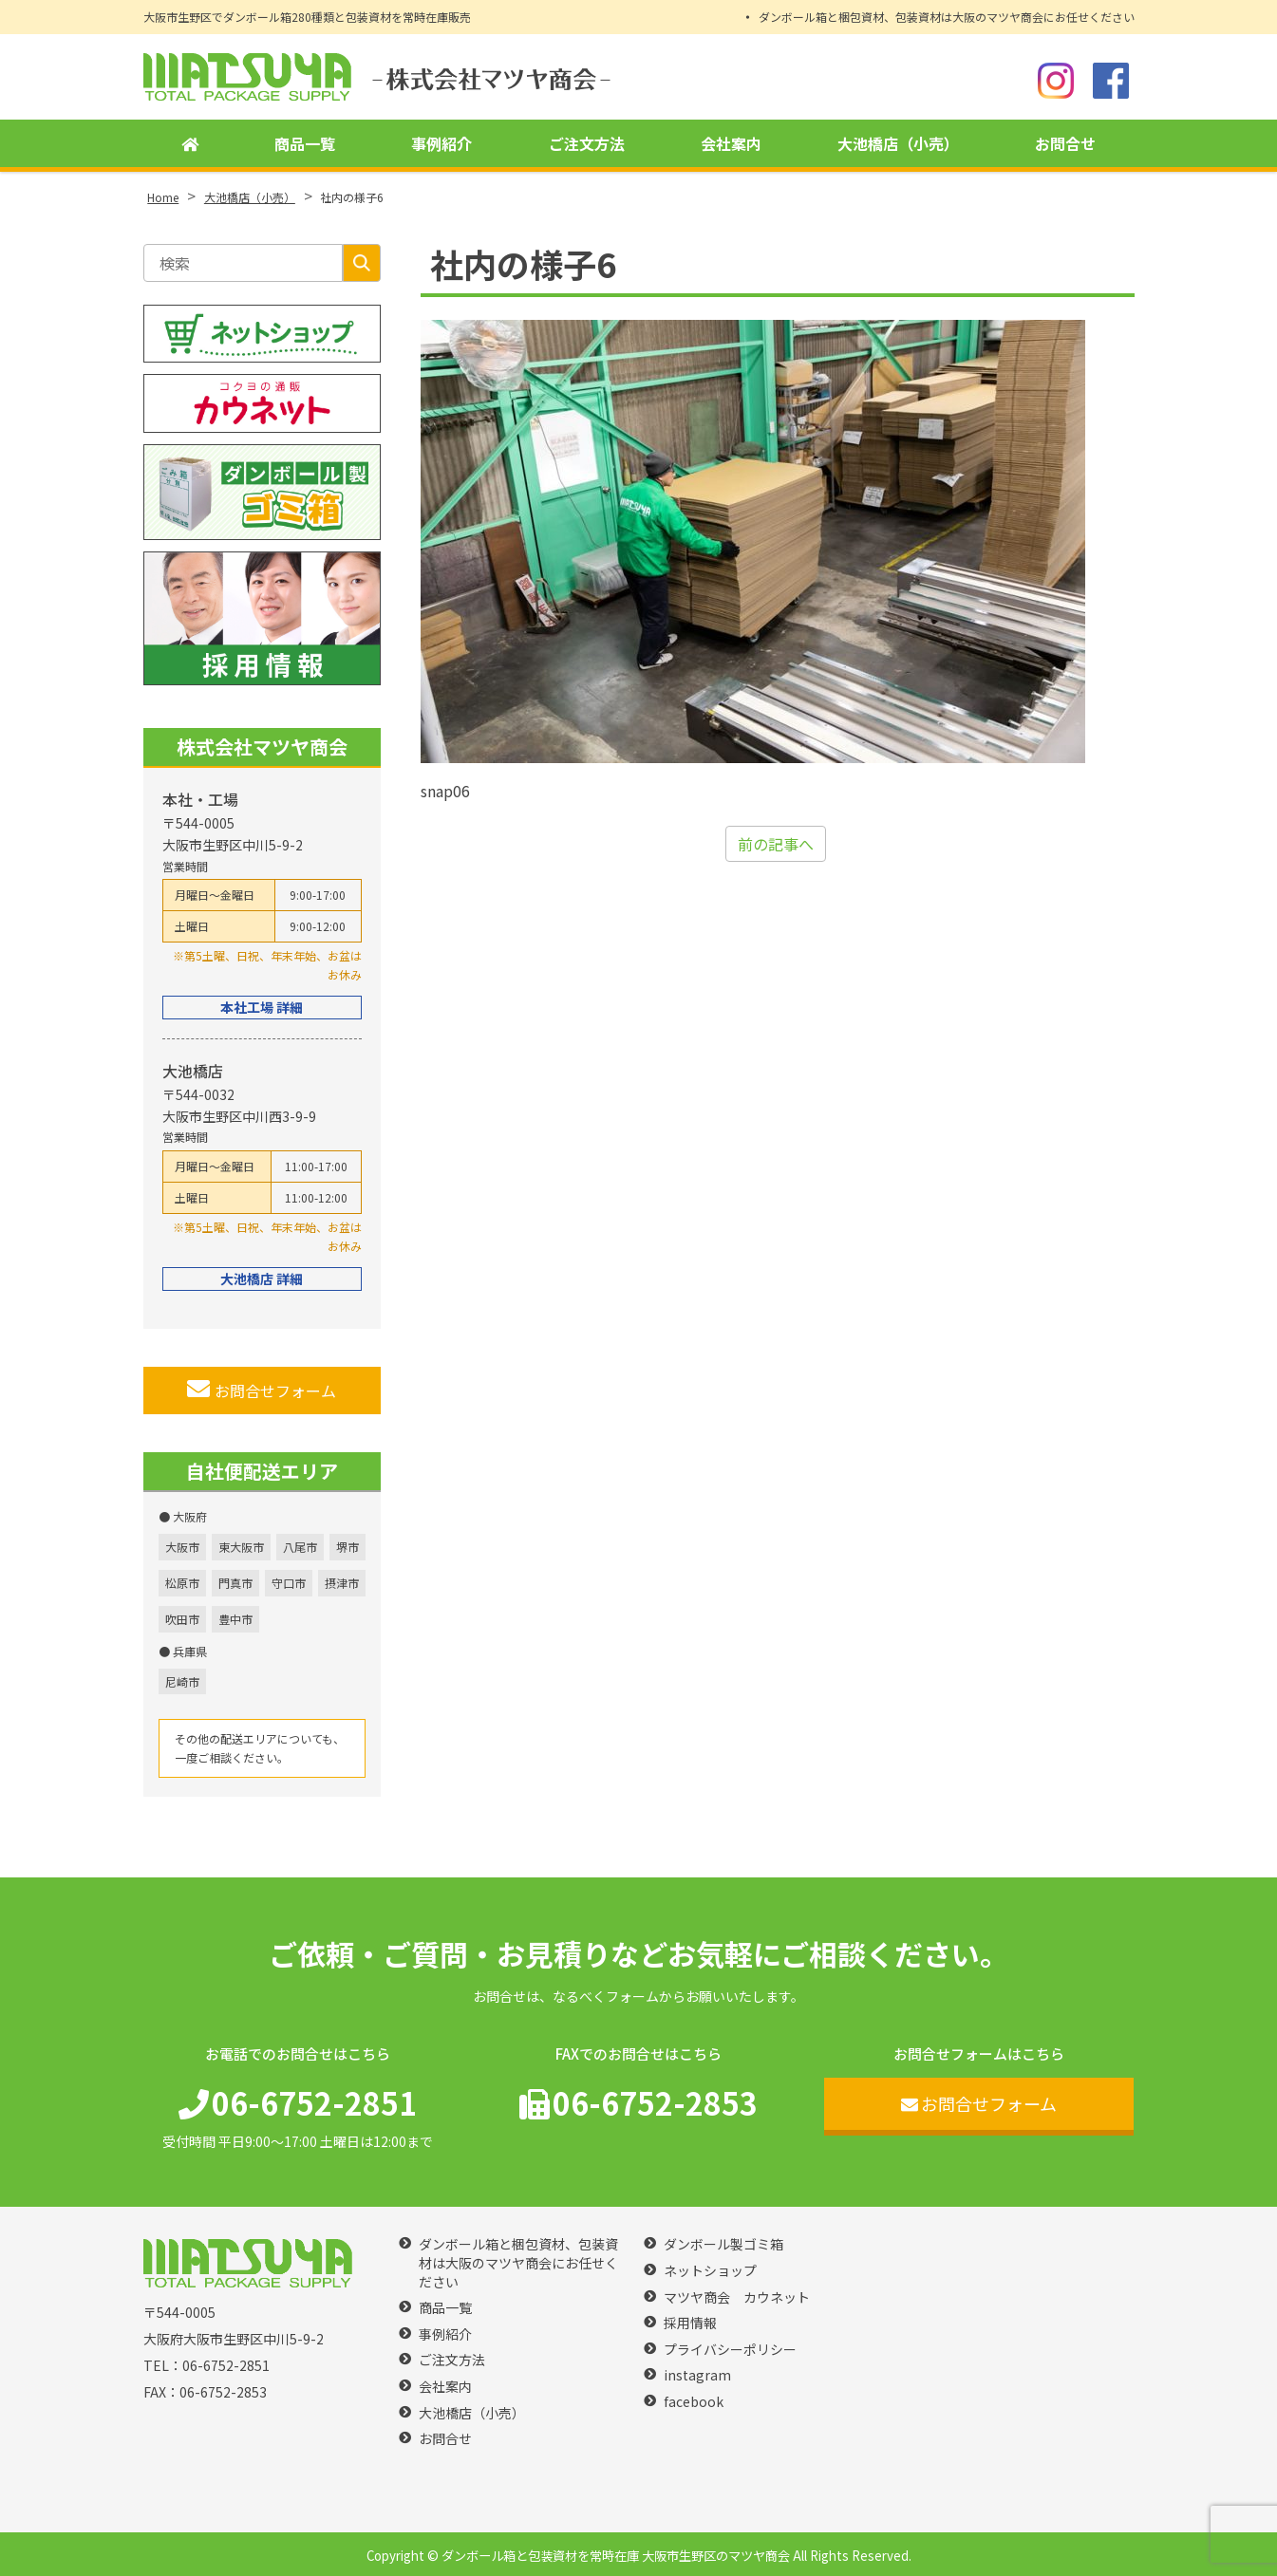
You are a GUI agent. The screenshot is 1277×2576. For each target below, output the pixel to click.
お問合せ (1065, 143)
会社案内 (731, 143)
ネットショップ (710, 2271)
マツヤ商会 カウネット (737, 2297)
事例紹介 (441, 143)
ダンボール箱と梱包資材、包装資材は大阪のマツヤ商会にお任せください (947, 17)
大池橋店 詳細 (261, 1278)
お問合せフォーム (261, 1389)
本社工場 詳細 (261, 1007)
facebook (693, 2402)
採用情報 (690, 2323)
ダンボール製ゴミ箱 (723, 2244)
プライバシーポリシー (730, 2350)
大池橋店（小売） (898, 143)
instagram (697, 2375)
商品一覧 (304, 143)
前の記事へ (776, 843)
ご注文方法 (587, 143)
